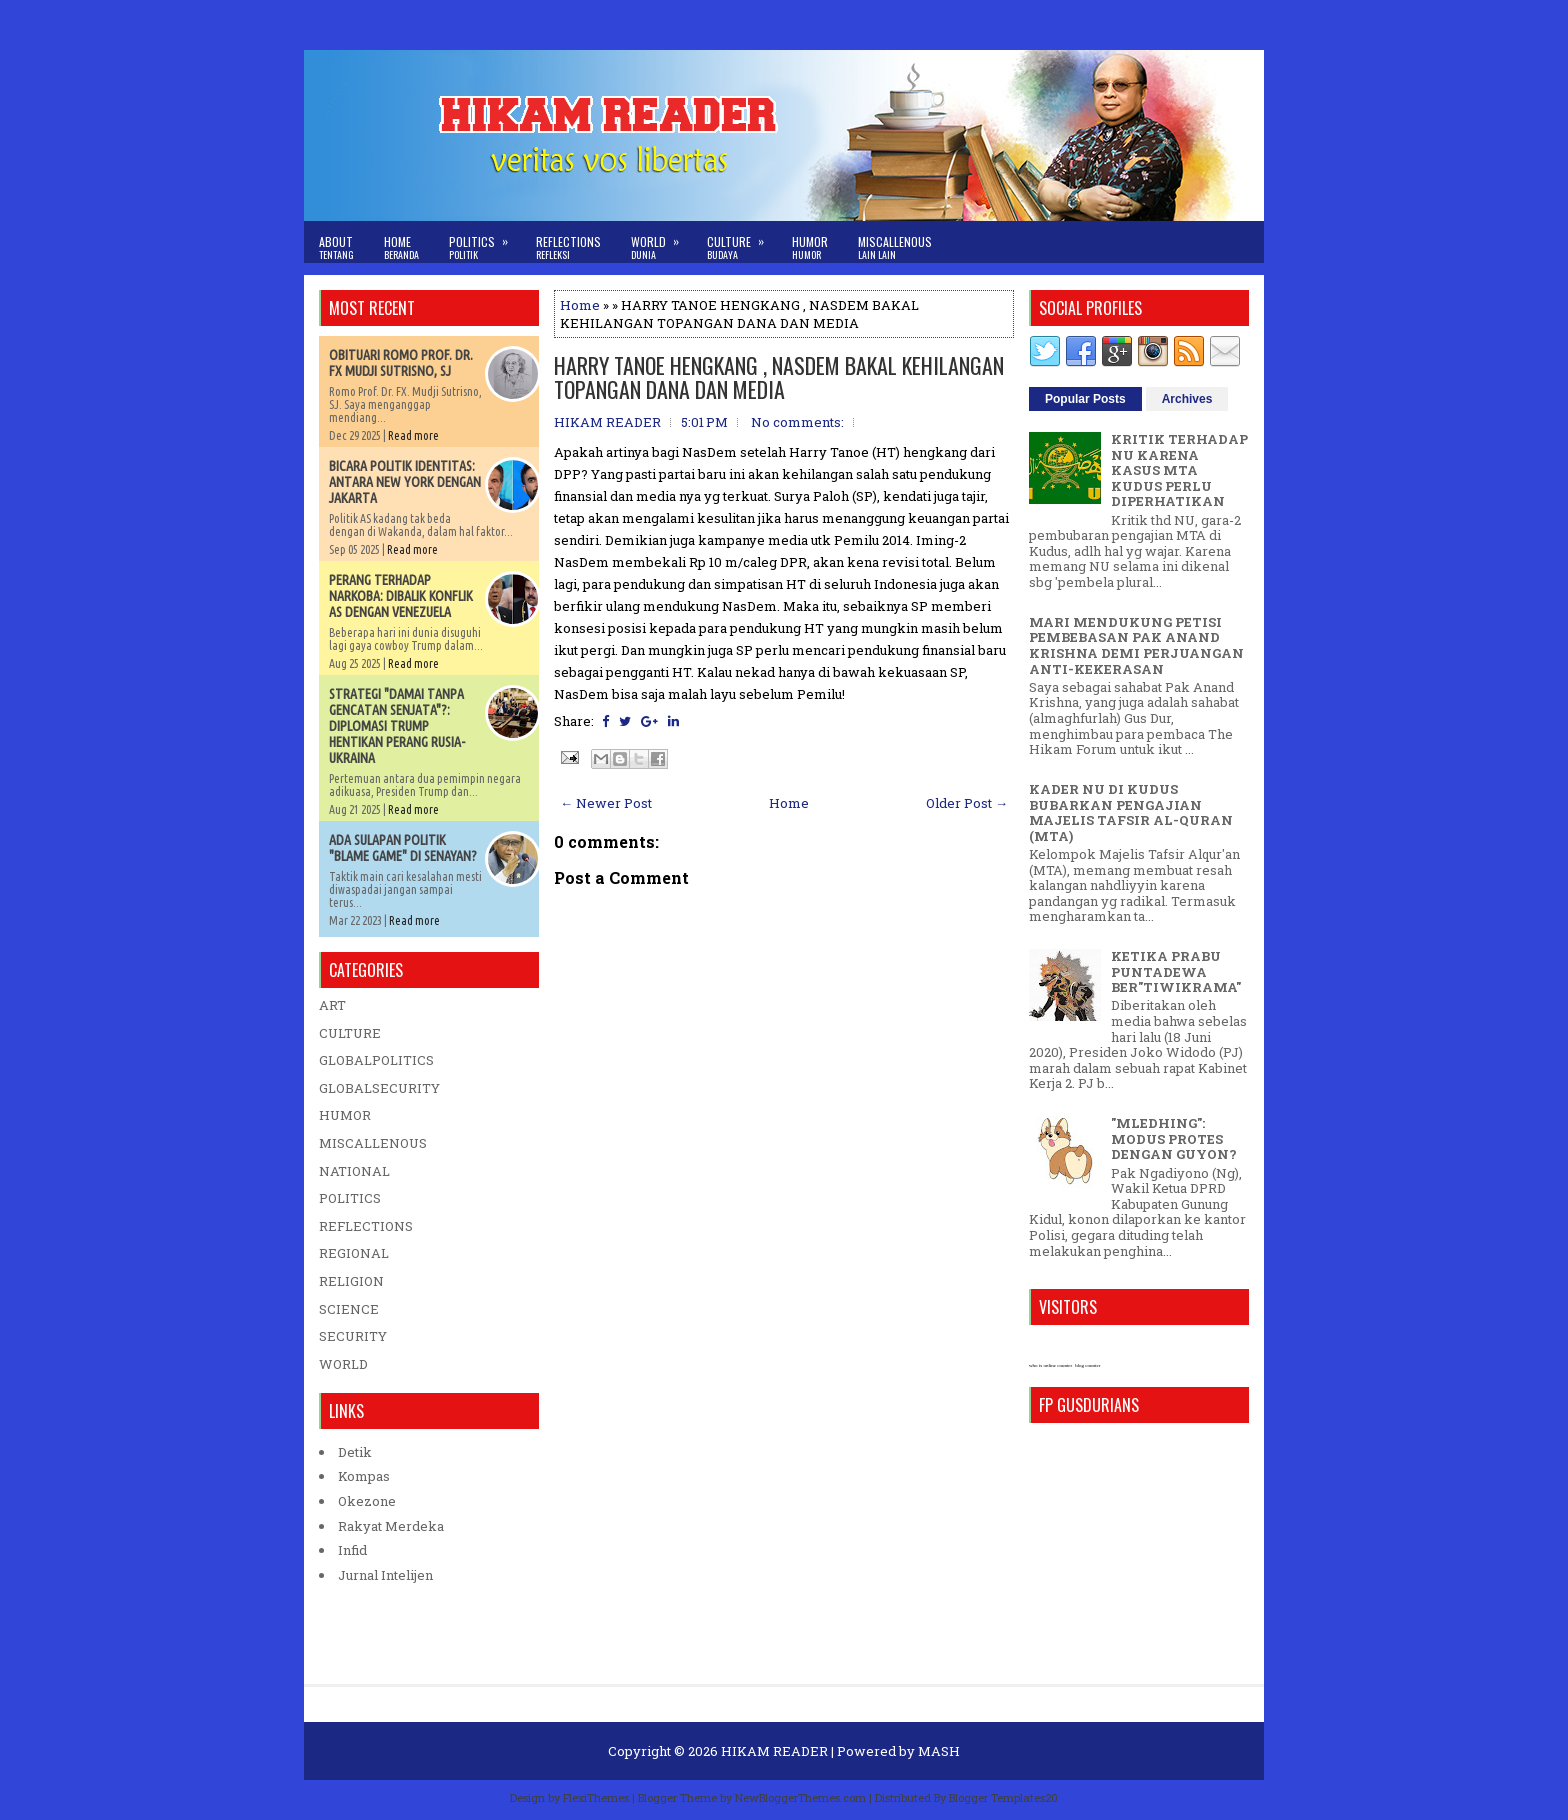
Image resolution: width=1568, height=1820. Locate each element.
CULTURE (350, 1033)
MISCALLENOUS (373, 1143)
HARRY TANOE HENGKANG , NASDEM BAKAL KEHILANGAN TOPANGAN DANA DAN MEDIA (779, 377)
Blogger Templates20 (1003, 1797)
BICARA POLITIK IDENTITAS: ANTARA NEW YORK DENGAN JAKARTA (405, 482)
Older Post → (967, 803)
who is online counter (1050, 1365)
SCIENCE (349, 1309)
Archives (1187, 399)
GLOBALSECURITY (379, 1088)
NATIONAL (354, 1171)
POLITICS (350, 1198)
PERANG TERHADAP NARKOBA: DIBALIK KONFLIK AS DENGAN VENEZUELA (401, 596)
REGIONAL (354, 1253)
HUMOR (345, 1115)
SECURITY (353, 1336)
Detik (355, 1452)
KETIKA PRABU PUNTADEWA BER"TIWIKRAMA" (1176, 971)
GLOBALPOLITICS (376, 1060)
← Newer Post (606, 803)
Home (401, 247)
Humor (810, 247)
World (661, 241)
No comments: (797, 422)
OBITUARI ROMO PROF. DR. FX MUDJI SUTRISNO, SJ (401, 363)
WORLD (343, 1364)
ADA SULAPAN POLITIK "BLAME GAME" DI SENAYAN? (403, 848)
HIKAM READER (774, 1751)
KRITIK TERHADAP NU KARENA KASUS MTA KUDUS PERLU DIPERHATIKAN (1179, 470)
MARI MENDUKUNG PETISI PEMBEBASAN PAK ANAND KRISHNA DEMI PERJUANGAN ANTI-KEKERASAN (1136, 645)
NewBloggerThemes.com (800, 1797)
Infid (352, 1550)
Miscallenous (895, 247)
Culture (742, 241)
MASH (939, 1751)
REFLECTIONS (366, 1226)
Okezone (367, 1501)
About (336, 247)
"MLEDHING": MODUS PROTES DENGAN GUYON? (1174, 1138)
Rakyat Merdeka (391, 1526)
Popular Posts (1085, 399)
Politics (485, 241)
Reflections (568, 247)
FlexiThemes (596, 1797)
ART (332, 1005)
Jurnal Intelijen (385, 1575)
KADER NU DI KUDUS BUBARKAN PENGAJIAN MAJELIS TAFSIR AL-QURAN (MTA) (1131, 812)
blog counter (1087, 1365)
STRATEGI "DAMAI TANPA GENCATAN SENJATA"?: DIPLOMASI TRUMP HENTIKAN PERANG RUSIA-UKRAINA (397, 726)
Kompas (364, 1476)
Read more (413, 435)
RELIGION (351, 1281)
